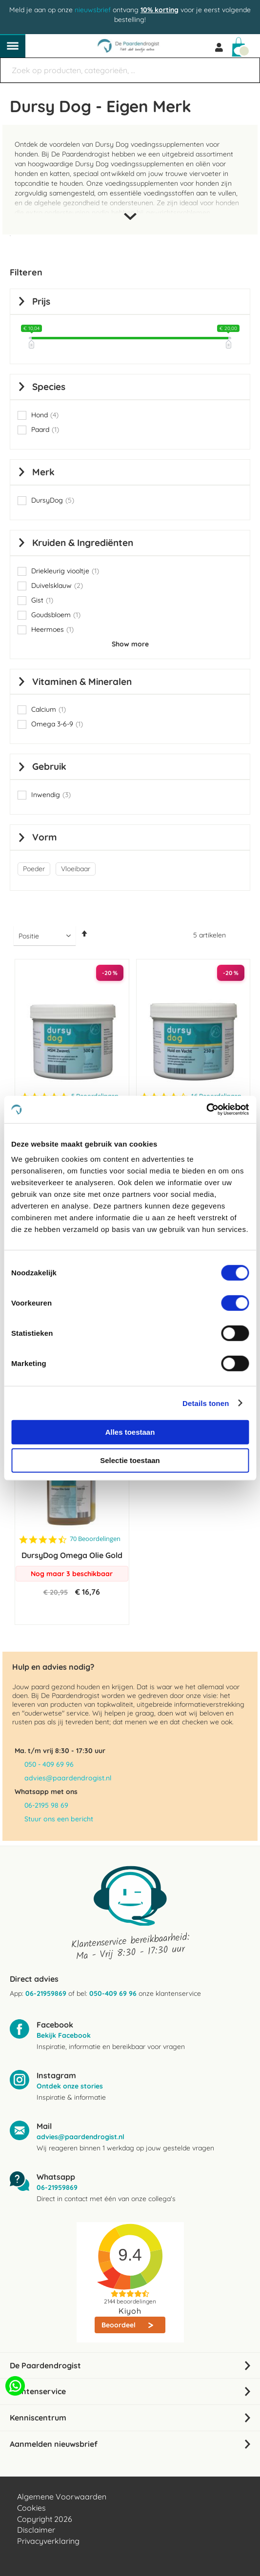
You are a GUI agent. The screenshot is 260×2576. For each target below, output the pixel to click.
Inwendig (51, 795)
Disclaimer (36, 2530)
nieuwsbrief (93, 9)
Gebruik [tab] (49, 766)
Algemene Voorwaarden (61, 2496)
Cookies (31, 2508)
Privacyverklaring (48, 2541)
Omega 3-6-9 (57, 724)
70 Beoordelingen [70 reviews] (95, 1539)
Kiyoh (130, 2311)
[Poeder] (36, 869)
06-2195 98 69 (46, 1805)
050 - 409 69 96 (49, 1764)
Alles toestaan (130, 1432)
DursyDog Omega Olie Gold (71, 1555)
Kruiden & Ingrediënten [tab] (82, 542)
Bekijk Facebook (64, 2035)
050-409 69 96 (113, 1993)
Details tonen (205, 1403)
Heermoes (52, 629)
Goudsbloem (55, 615)
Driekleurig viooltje (65, 571)
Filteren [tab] (26, 272)
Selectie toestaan (130, 1460)
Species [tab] (48, 386)
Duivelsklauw (57, 585)
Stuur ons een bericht (58, 1819)
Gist (42, 600)
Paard (45, 429)
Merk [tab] (43, 472)
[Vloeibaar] (77, 869)
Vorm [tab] (44, 837)
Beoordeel (119, 2325)
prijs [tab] (41, 301)
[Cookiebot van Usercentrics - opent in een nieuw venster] (206, 1109)
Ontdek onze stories (70, 2086)
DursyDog (52, 500)
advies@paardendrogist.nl (67, 1778)
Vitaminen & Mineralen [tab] (82, 681)
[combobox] (130, 70)
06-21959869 (45, 1993)
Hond (45, 415)
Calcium (48, 709)
